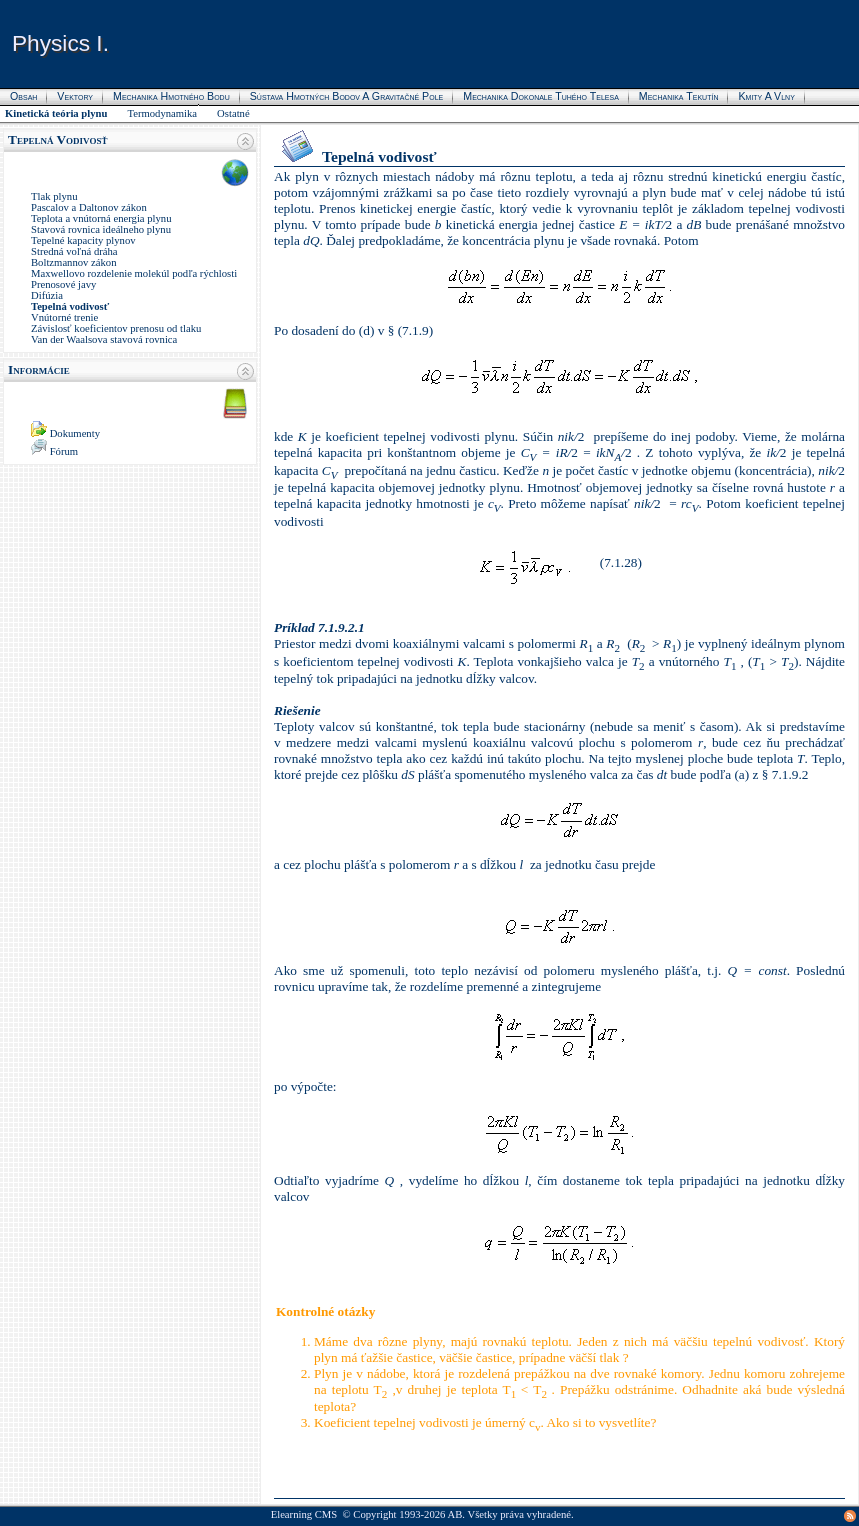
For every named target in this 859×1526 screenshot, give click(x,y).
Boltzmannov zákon (74, 262)
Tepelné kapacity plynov (83, 240)
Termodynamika (162, 113)
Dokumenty (75, 433)
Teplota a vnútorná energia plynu (101, 218)
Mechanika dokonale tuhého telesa (541, 96)
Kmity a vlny (766, 96)
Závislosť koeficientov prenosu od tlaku (116, 328)
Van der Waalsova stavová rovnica (104, 339)
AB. (456, 1514)
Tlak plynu (54, 196)
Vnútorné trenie (64, 317)
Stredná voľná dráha (74, 251)
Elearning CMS (304, 1514)
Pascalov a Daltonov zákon (89, 207)
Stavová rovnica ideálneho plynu (101, 229)
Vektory (75, 96)
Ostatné (233, 113)
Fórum (64, 451)
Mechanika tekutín (679, 96)
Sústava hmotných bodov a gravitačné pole (347, 96)
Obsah (23, 96)
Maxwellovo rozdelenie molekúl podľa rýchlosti (134, 273)
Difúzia (47, 295)
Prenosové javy (63, 284)
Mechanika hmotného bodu (171, 96)
